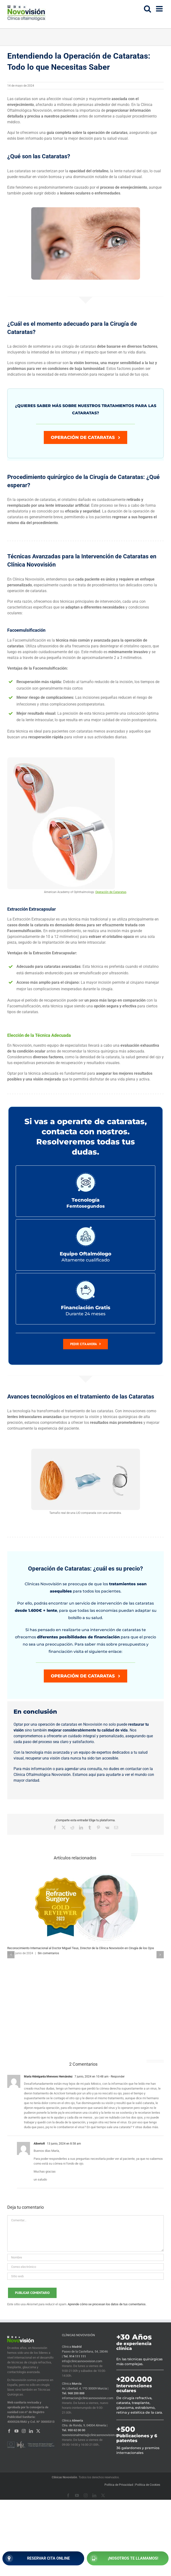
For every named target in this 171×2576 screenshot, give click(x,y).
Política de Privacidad (118, 2425)
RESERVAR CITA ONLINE (37, 2558)
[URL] (85, 2216)
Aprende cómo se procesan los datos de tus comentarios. (107, 2244)
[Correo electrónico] (85, 2207)
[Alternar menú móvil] (160, 9)
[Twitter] (38, 2371)
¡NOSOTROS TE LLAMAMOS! (124, 2558)
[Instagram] (24, 2371)
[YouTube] (16, 2371)
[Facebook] (9, 2371)
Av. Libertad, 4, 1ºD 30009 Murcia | (85, 2329)
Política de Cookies (147, 2425)
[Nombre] (85, 2197)
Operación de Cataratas (110, 892)
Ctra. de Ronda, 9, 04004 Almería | (84, 2366)
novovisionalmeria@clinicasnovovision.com (91, 2375)
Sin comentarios (48, 1953)
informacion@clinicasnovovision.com (87, 2338)
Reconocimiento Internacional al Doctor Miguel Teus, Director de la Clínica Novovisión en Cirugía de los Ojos (80, 1948)
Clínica (72, 2287)
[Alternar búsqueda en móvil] (147, 9)
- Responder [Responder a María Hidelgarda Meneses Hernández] (117, 2017)
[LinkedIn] (31, 2371)
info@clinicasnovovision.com (82, 2301)
